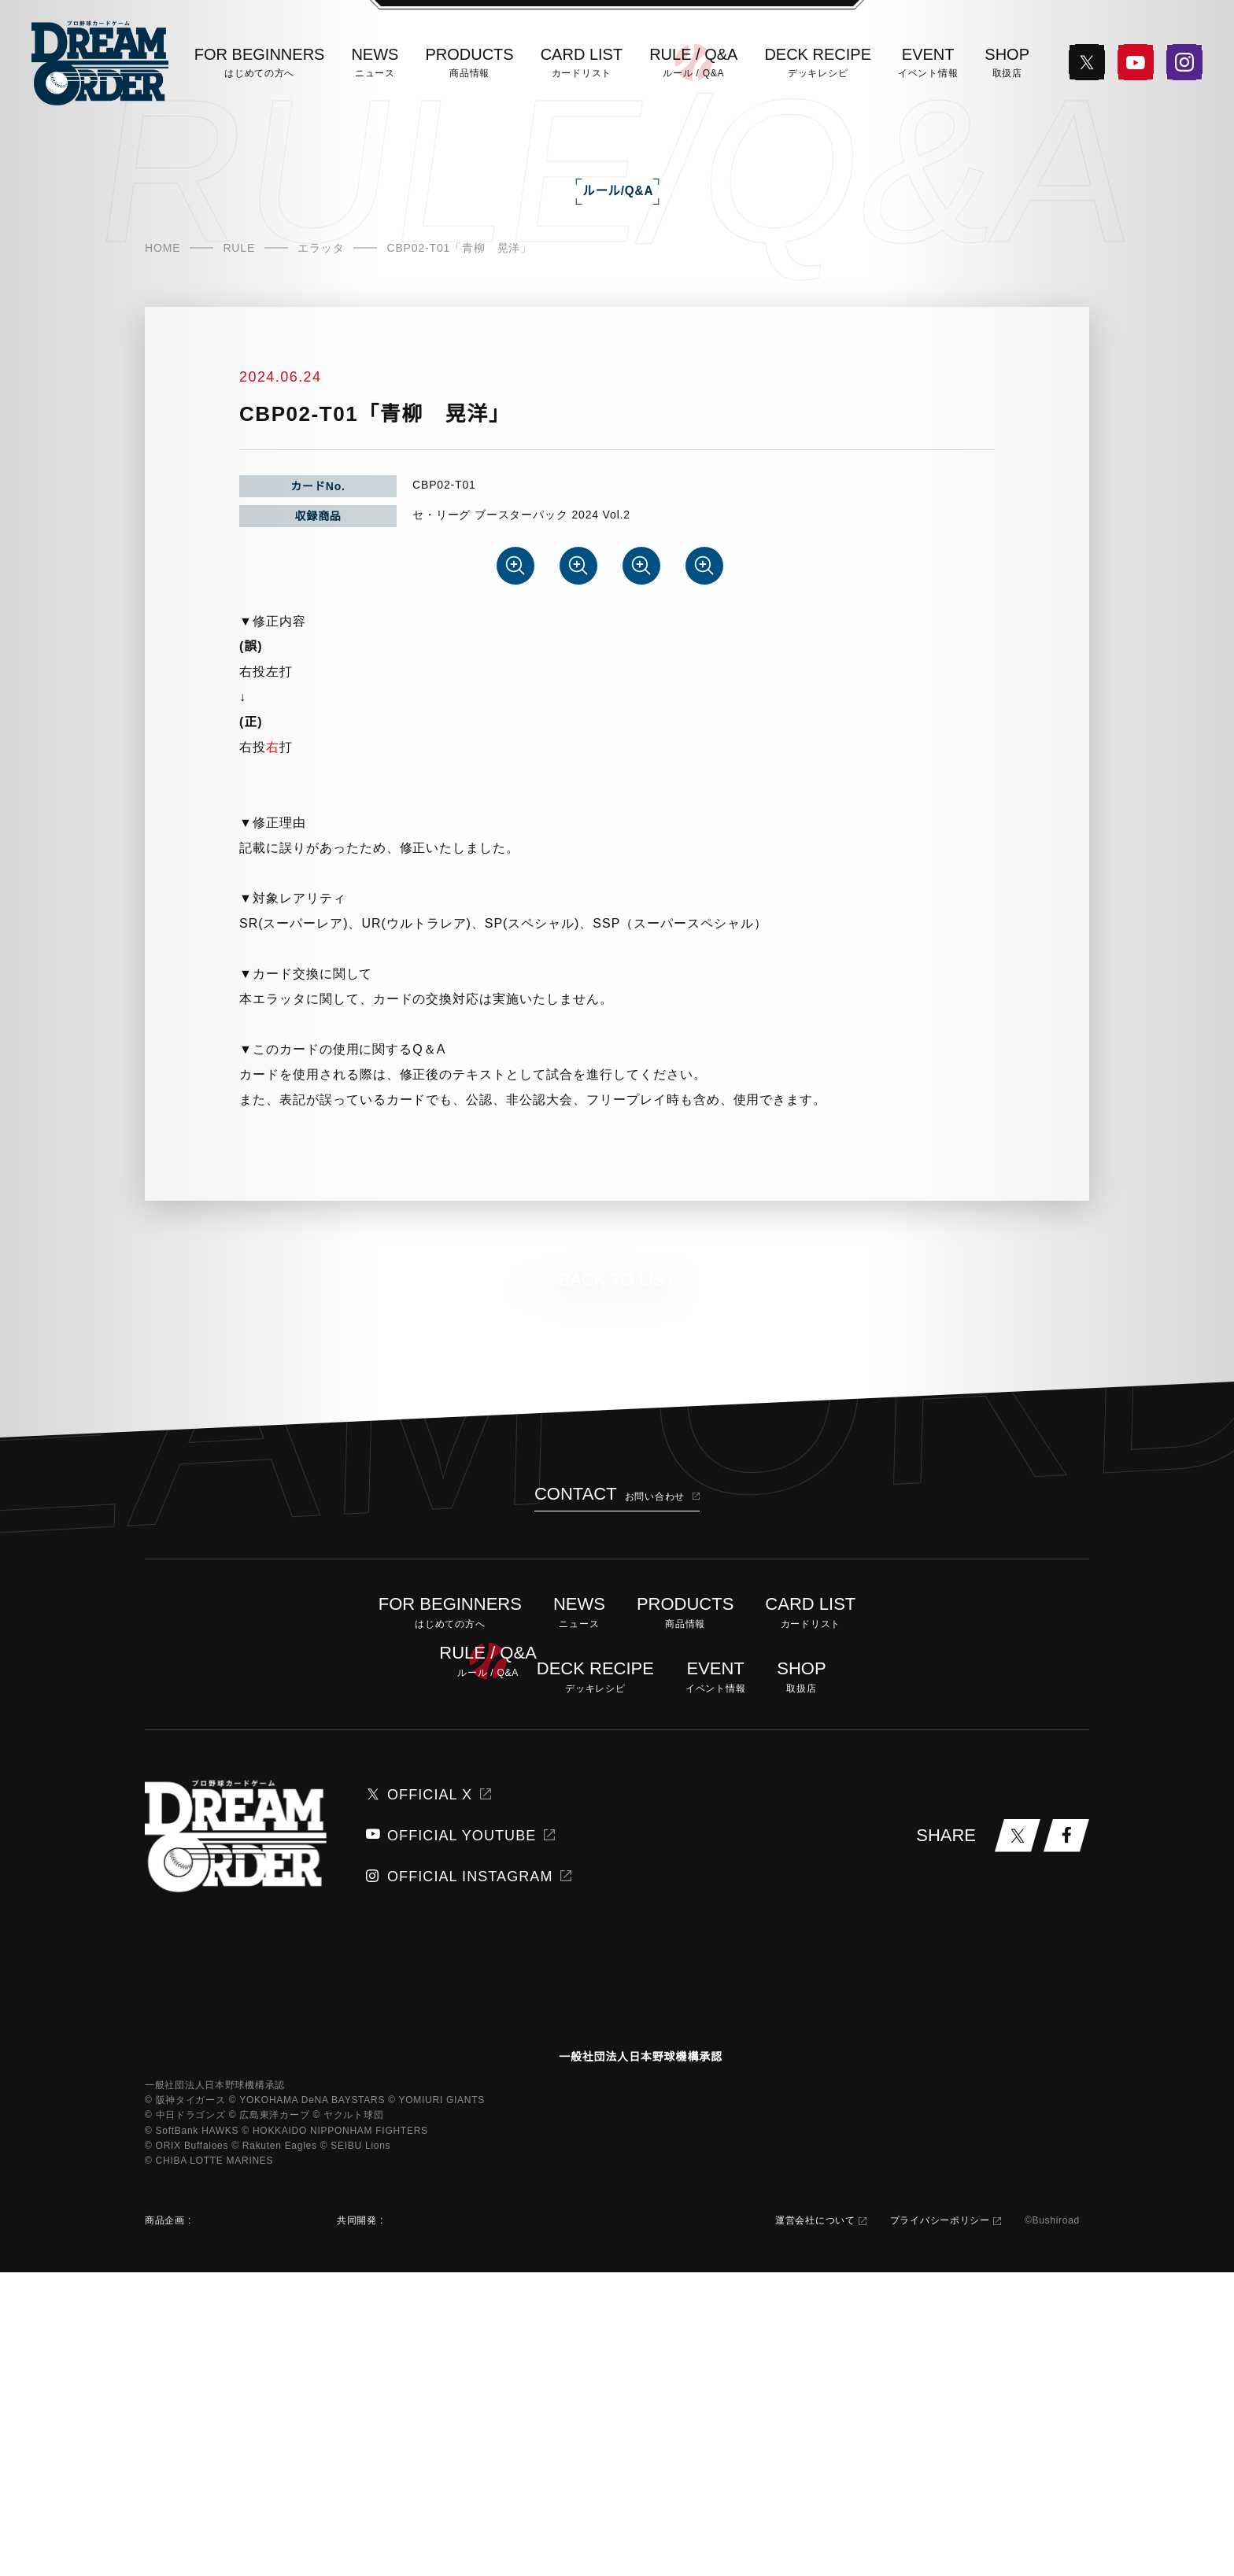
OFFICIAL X (419, 2053)
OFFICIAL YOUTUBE (442, 2094)
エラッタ (317, 334)
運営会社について (810, 2524)
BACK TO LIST (617, 1539)
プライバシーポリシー (935, 2524)
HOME (162, 334)
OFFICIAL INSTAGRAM (449, 2135)
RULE (235, 334)
